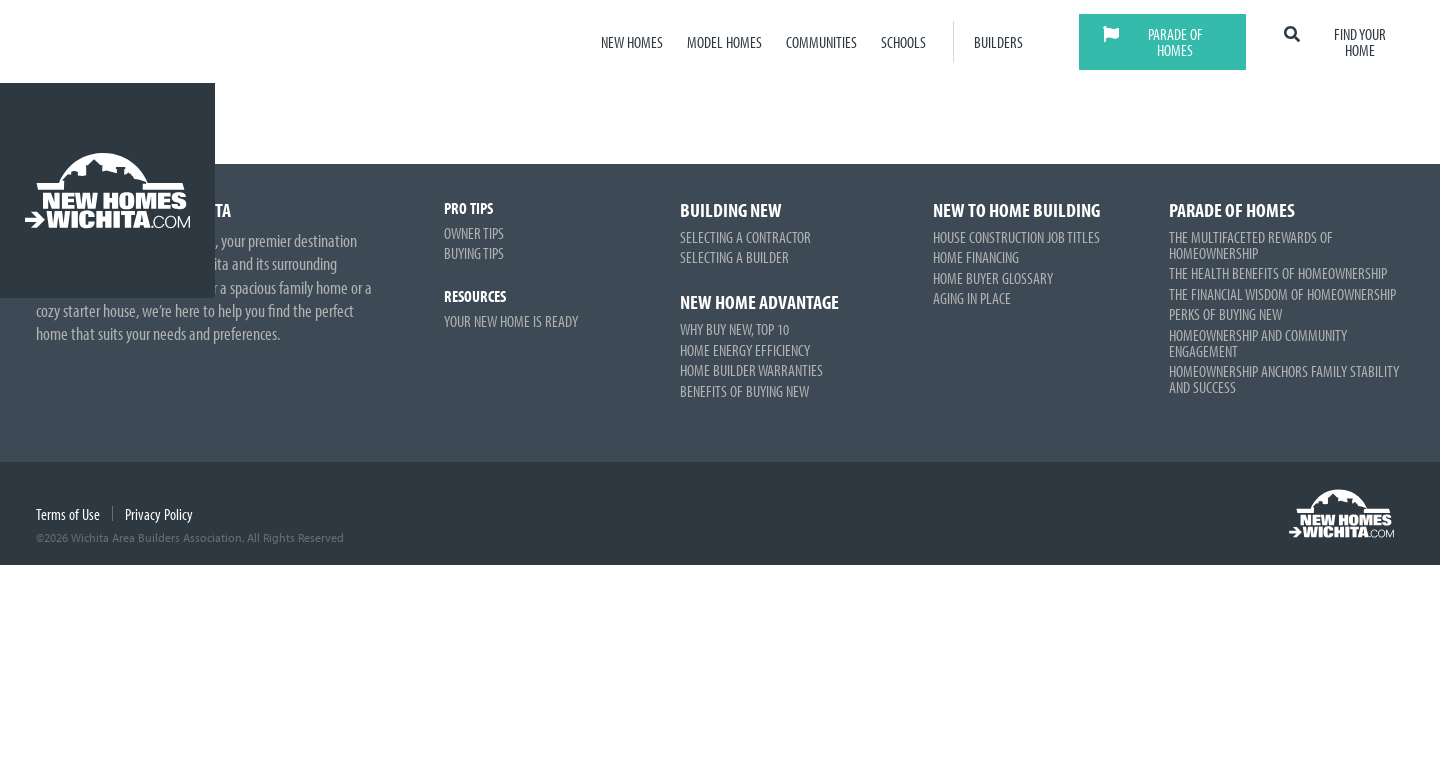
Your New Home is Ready (511, 321)
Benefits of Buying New (744, 391)
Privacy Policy (159, 514)
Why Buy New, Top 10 (734, 329)
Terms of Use (68, 514)
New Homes (632, 42)
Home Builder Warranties (751, 370)
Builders (998, 42)
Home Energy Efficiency (745, 350)
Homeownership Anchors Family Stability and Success (1284, 379)
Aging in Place (972, 298)
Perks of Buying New (1225, 314)
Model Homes (724, 42)
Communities (821, 42)
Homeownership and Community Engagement (1258, 343)
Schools (903, 42)
